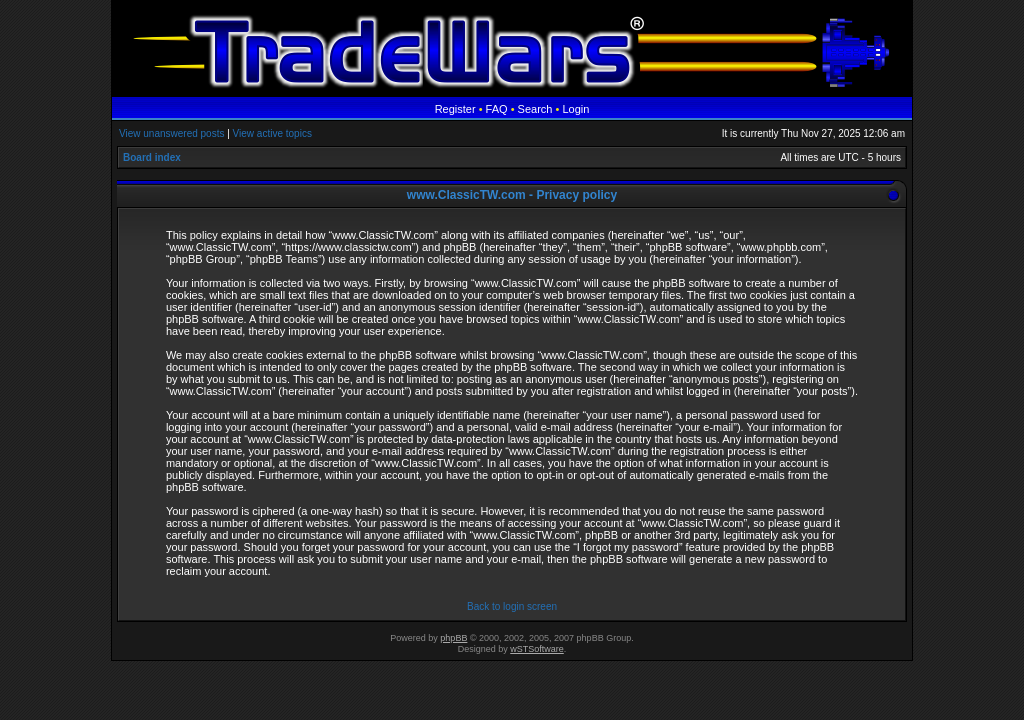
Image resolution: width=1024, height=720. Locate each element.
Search (535, 109)
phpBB (453, 638)
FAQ (497, 109)
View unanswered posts (171, 133)
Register (455, 109)
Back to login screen (512, 606)
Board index (152, 157)
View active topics (272, 133)
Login (575, 109)
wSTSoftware (537, 649)
